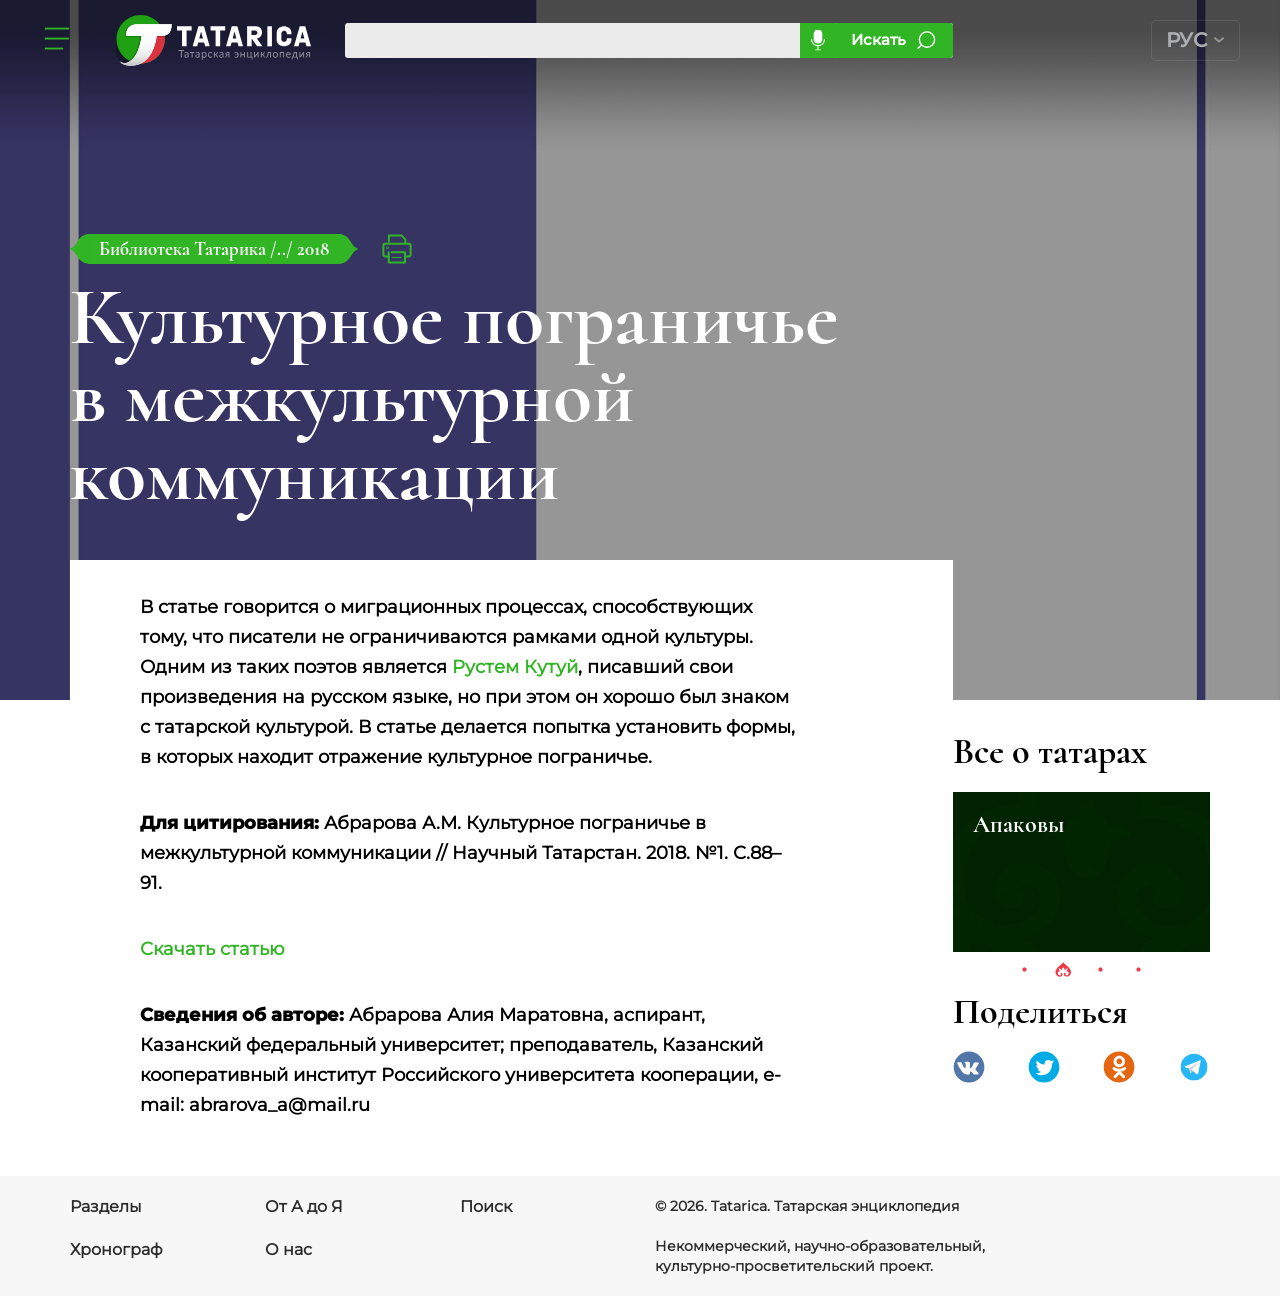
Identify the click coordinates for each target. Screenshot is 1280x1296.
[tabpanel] (1081, 872)
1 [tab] (1025, 971)
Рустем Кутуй (515, 667)
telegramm (1194, 1067)
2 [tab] (1063, 971)
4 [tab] (1139, 971)
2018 (313, 248)
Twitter (1044, 1067)
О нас (288, 1249)
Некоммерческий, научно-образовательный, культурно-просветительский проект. (820, 1256)
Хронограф (116, 1249)
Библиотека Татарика (184, 248)
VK (969, 1067)
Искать (878, 39)
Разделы (106, 1206)
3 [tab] (1101, 971)
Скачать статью (212, 949)
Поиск (486, 1206)
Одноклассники (1119, 1067)
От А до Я (304, 1206)
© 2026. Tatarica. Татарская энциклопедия (807, 1206)
